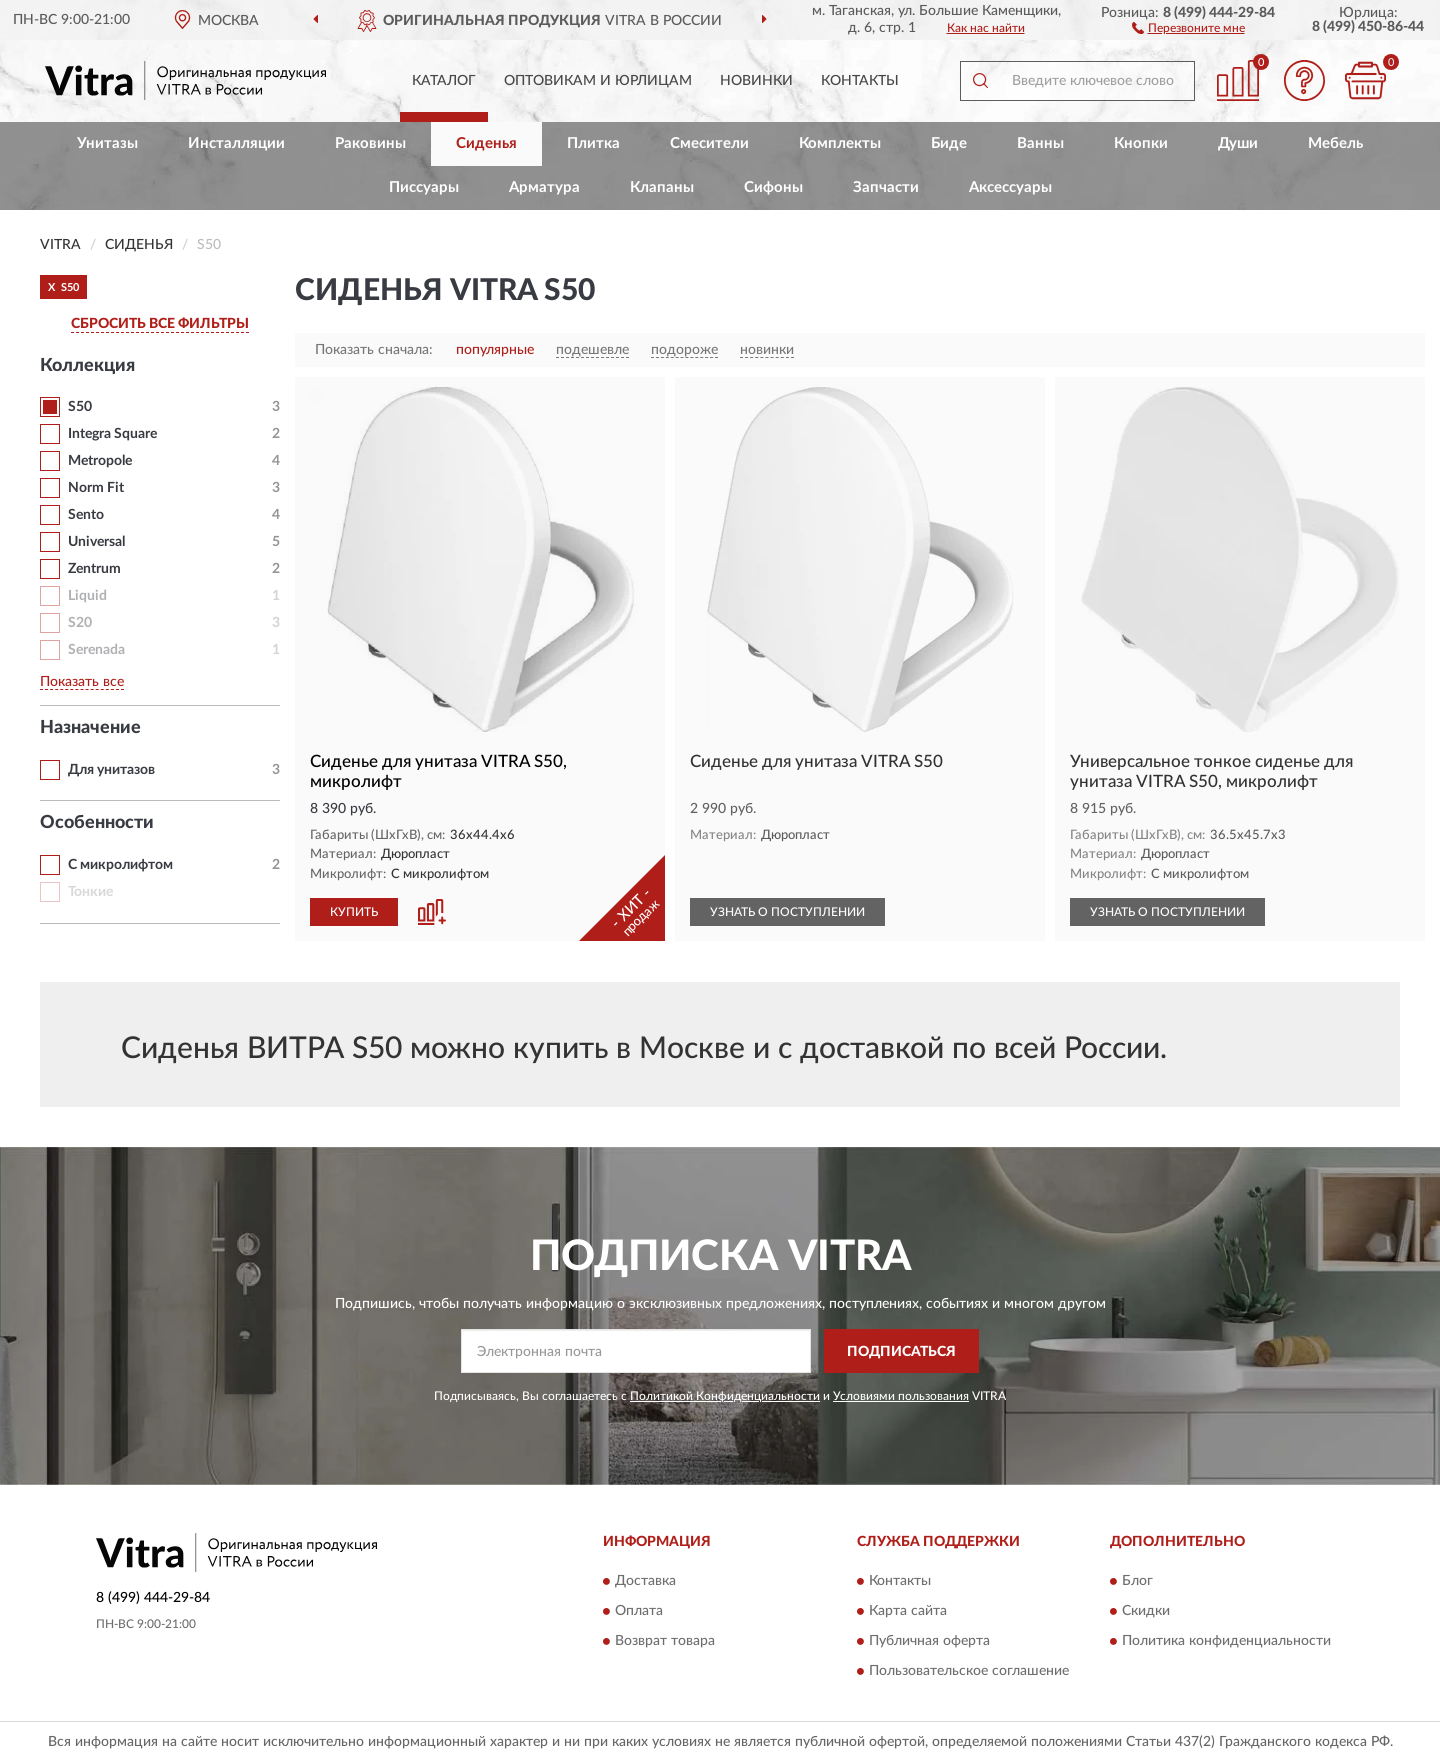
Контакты (860, 81)
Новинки (756, 81)
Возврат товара (665, 1641)
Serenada (96, 650)
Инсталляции (236, 143)
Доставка (645, 1581)
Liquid (87, 596)
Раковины (370, 143)
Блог (1137, 1581)
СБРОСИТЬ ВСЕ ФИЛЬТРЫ (160, 324)
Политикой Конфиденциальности (725, 1396)
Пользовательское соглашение (969, 1671)
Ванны (1040, 143)
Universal (96, 542)
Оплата (639, 1611)
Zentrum (94, 569)
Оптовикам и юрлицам (598, 81)
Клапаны (662, 187)
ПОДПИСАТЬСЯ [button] (901, 1352)
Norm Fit (96, 488)
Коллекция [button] (87, 366)
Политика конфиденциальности (1226, 1641)
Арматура (544, 187)
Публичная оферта (929, 1641)
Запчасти (886, 187)
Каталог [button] (444, 81)
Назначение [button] (90, 728)
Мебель (1335, 143)
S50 (80, 407)
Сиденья (486, 143)
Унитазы (107, 143)
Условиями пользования (901, 1396)
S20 (80, 623)
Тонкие (90, 892)
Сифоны (773, 187)
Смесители (709, 143)
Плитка (593, 143)
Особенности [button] (97, 823)
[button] (1188, 27)
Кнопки (1141, 143)
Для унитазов (111, 770)
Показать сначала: (374, 350)
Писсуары (424, 187)
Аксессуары (1010, 187)
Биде (949, 143)
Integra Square (112, 434)
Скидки (1146, 1611)
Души (1238, 143)
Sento (86, 515)
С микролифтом (120, 865)
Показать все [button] (82, 682)
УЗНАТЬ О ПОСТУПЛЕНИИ (787, 912)
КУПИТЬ (354, 912)
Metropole (100, 461)
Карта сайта (908, 1611)
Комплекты (840, 143)
